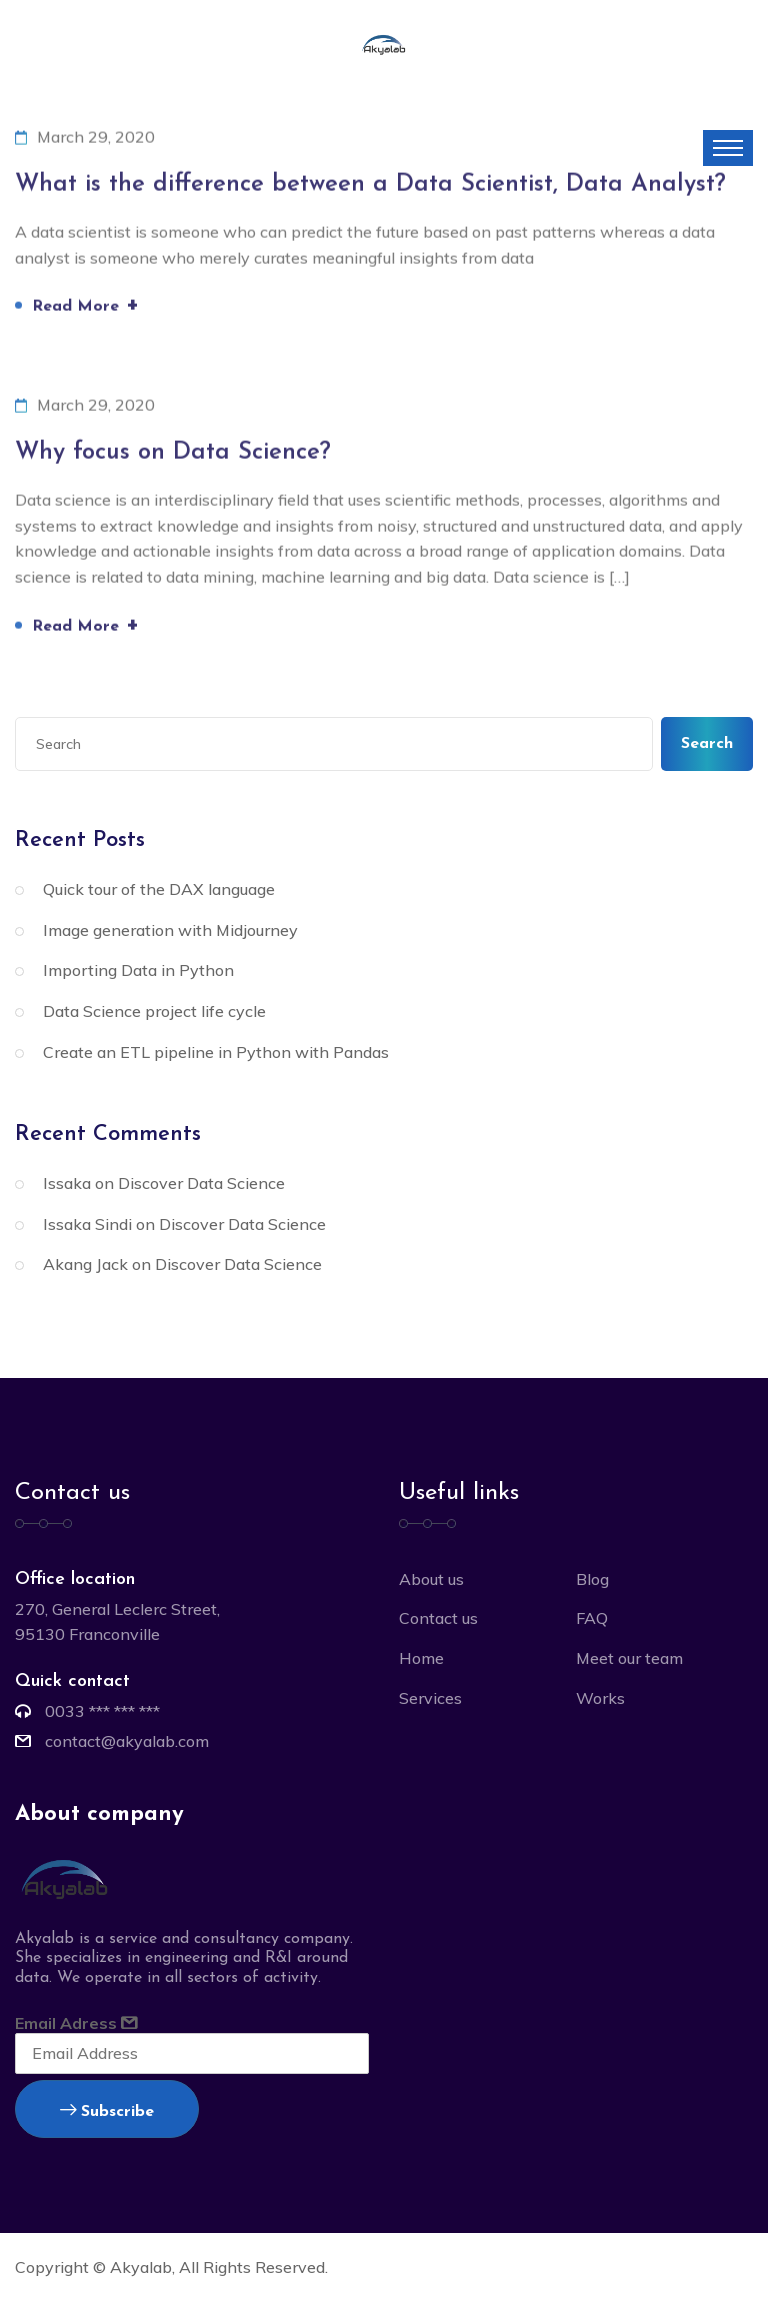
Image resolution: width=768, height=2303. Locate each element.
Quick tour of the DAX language (159, 889)
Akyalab (141, 2267)
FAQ (592, 1618)
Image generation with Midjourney (170, 930)
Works (600, 1698)
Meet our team (629, 1658)
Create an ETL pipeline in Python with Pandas (216, 1052)
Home (421, 1658)
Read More (85, 306)
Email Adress (192, 2043)
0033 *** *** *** (102, 1711)
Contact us (438, 1618)
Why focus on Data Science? (173, 454)
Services (430, 1698)
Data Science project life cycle (154, 1011)
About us (431, 1579)
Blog (592, 1579)
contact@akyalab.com (127, 1741)
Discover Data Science (201, 1183)
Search (707, 744)
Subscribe (107, 2112)
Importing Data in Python (138, 970)
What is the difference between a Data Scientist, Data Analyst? (370, 186)
